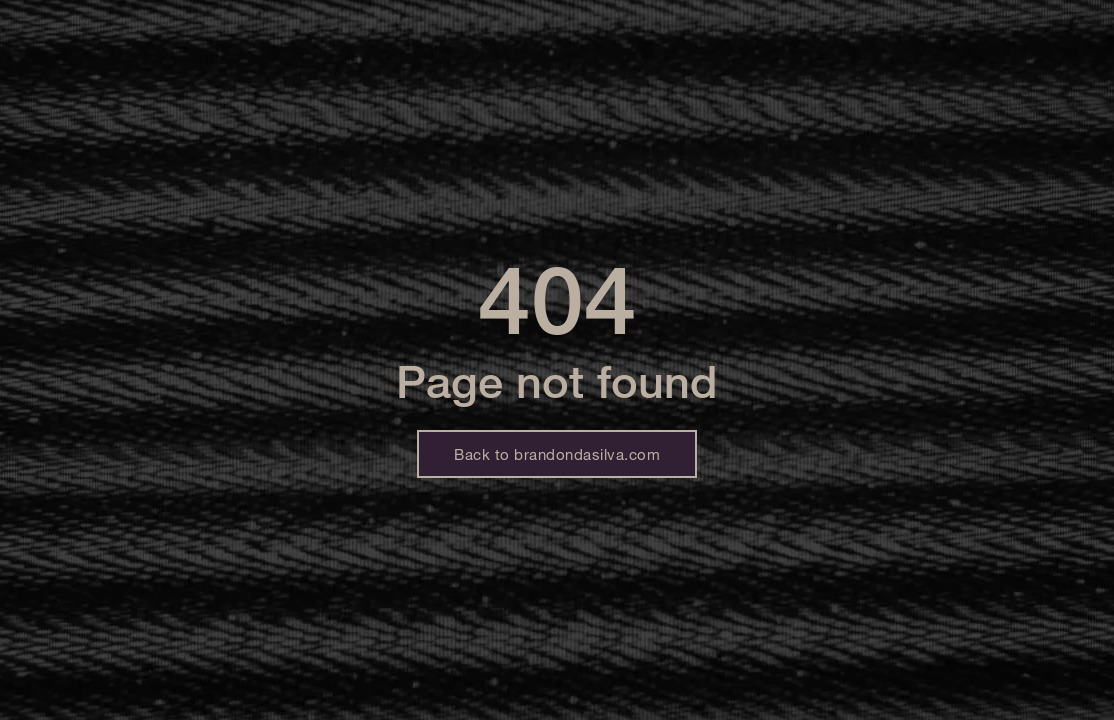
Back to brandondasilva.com (557, 454)
